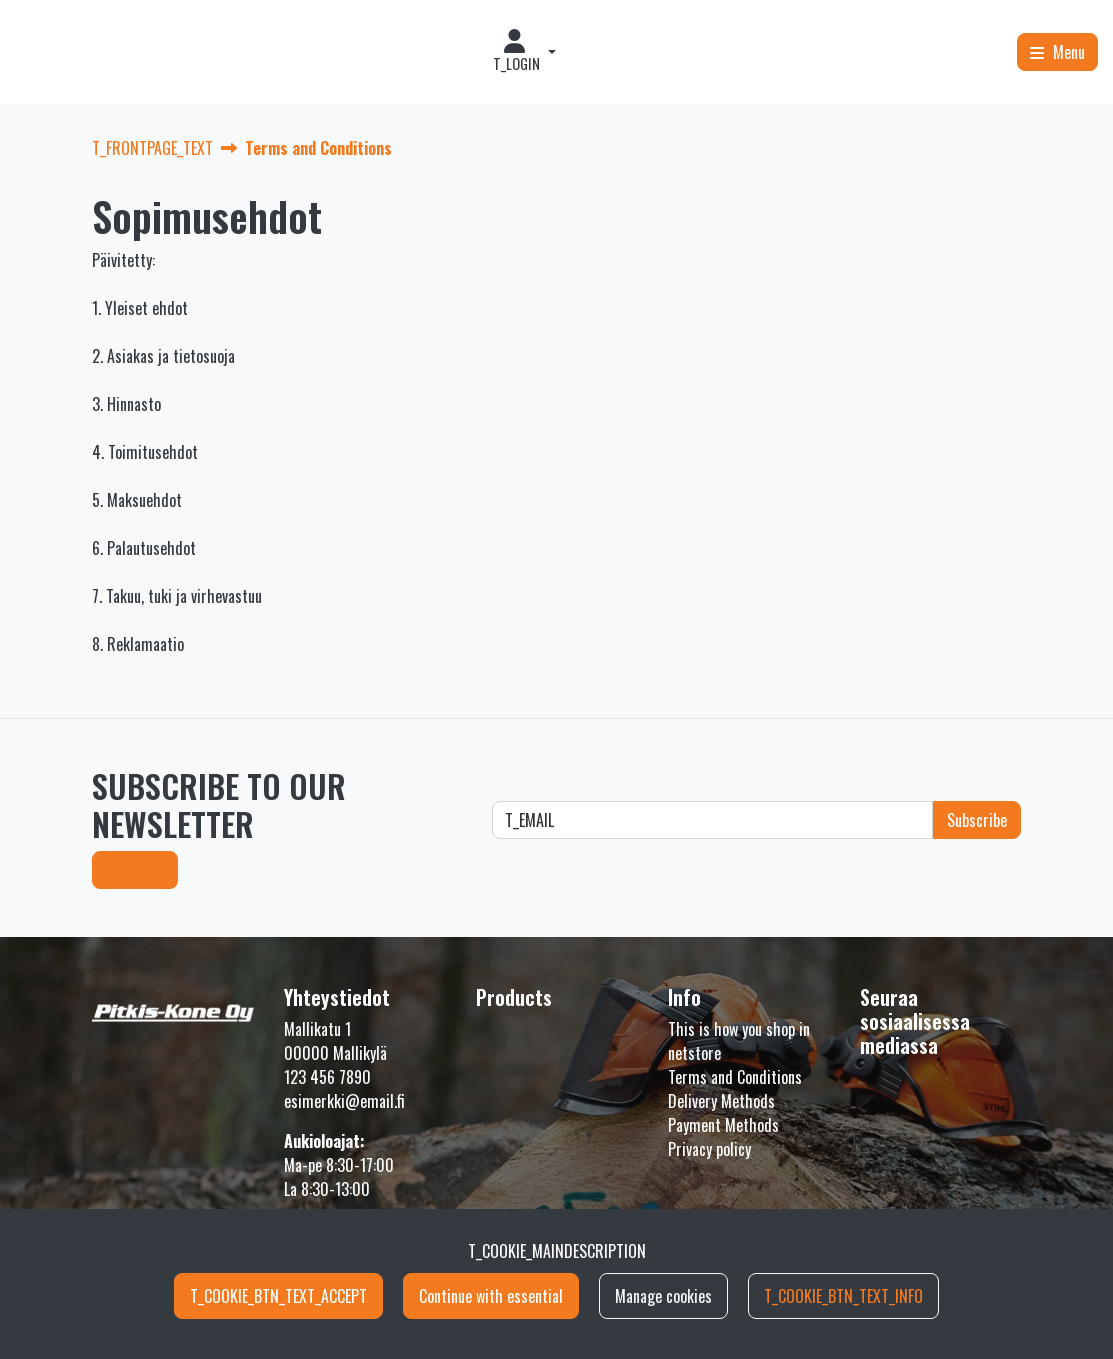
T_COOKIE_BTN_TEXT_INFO (843, 1296)
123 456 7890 (327, 1077)
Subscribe (135, 870)
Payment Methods (723, 1125)
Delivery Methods (721, 1101)
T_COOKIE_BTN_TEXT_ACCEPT (278, 1296)
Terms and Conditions (735, 1077)
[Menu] (1057, 52)
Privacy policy (709, 1149)
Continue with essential (491, 1296)
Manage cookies (663, 1296)
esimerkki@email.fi (344, 1101)
